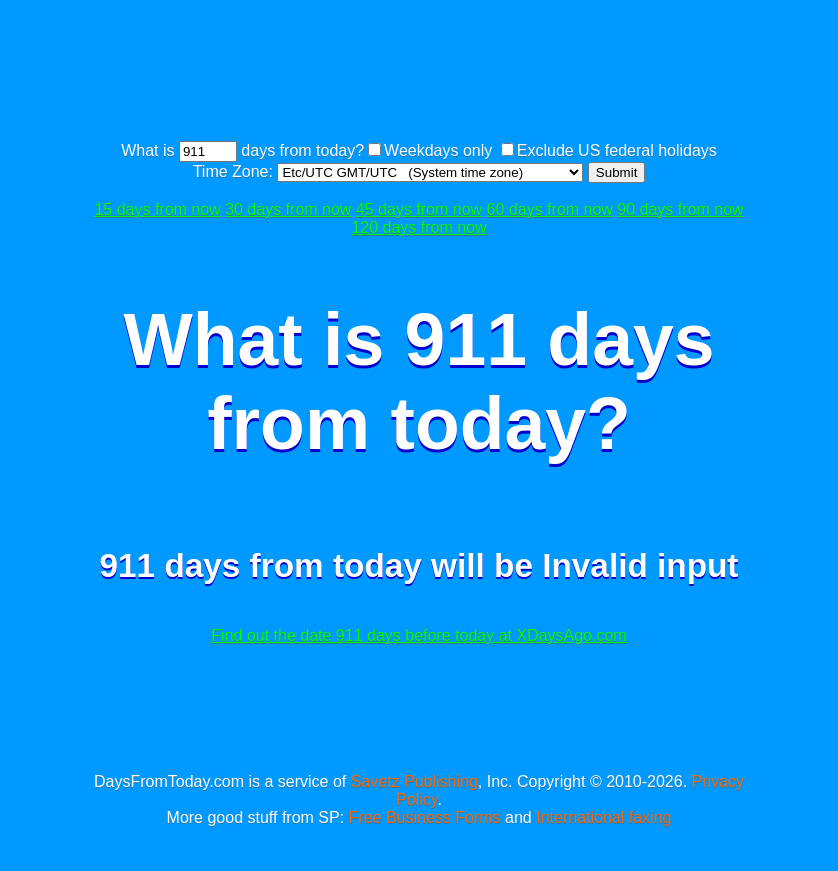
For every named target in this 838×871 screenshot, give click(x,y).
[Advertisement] (452, 73)
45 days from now (419, 209)
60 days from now (550, 209)
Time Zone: (235, 171)
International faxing (603, 817)
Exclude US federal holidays (617, 150)
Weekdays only (438, 150)
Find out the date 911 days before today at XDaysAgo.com (418, 635)
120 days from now (418, 227)
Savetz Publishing (414, 781)
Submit (616, 172)
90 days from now (680, 209)
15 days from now (157, 209)
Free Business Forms (425, 817)
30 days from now (288, 209)
